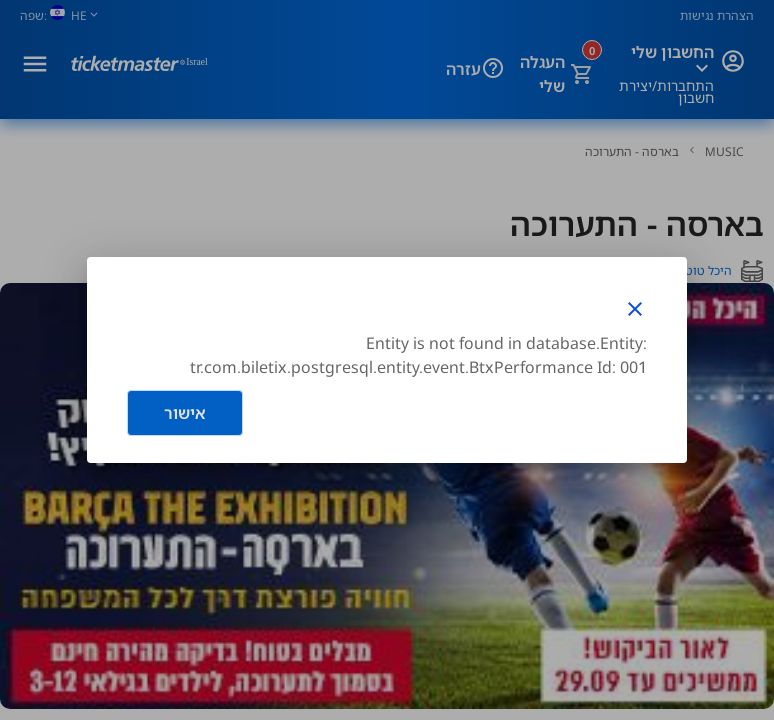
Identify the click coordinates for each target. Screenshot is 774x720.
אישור (185, 413)
